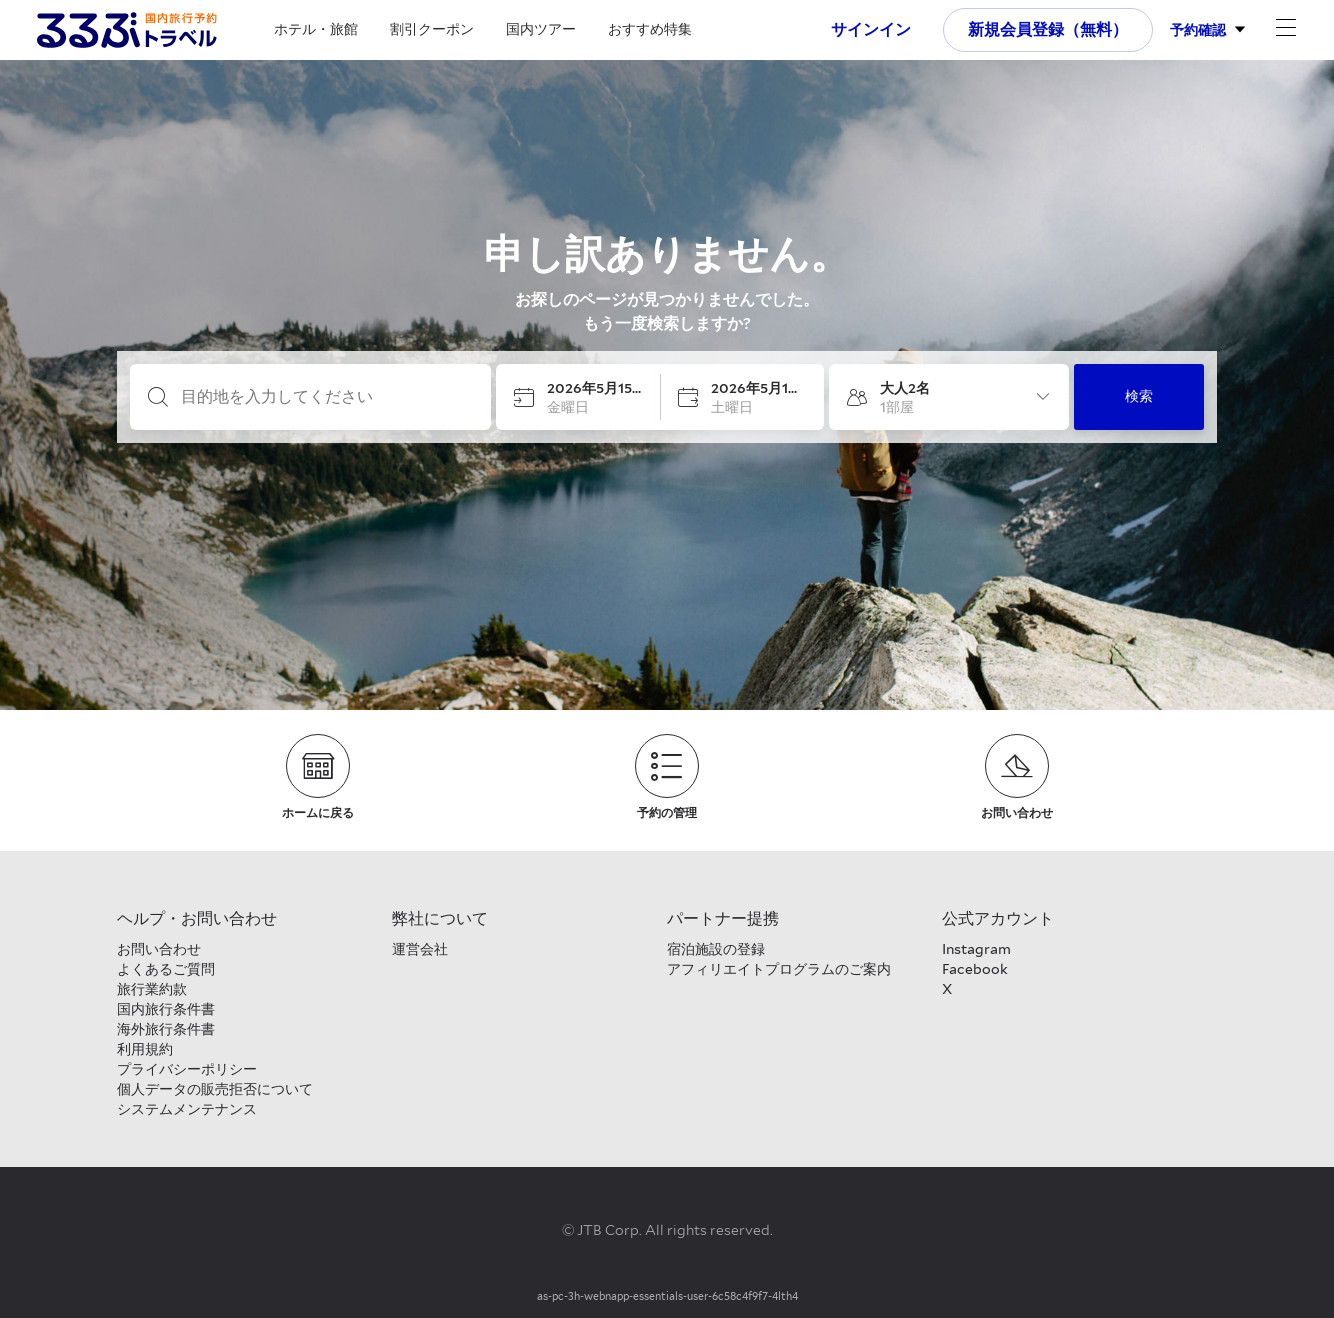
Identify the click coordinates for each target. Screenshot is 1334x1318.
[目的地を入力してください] (326, 397)
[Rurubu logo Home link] (127, 30)
